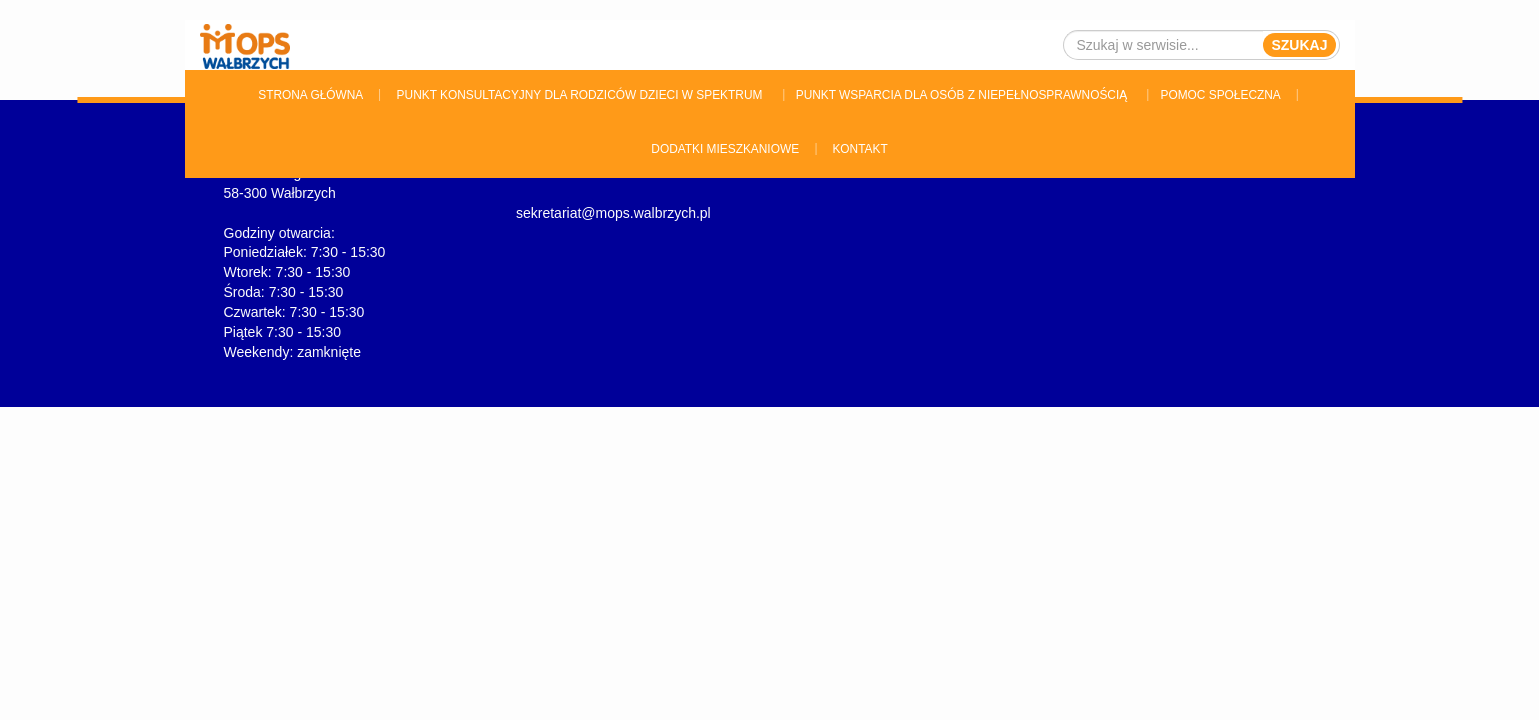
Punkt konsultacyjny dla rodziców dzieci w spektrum (580, 95)
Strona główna (310, 95)
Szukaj (1299, 45)
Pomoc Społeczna (1221, 95)
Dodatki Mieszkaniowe (725, 149)
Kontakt (859, 149)
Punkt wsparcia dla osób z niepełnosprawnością (961, 95)
